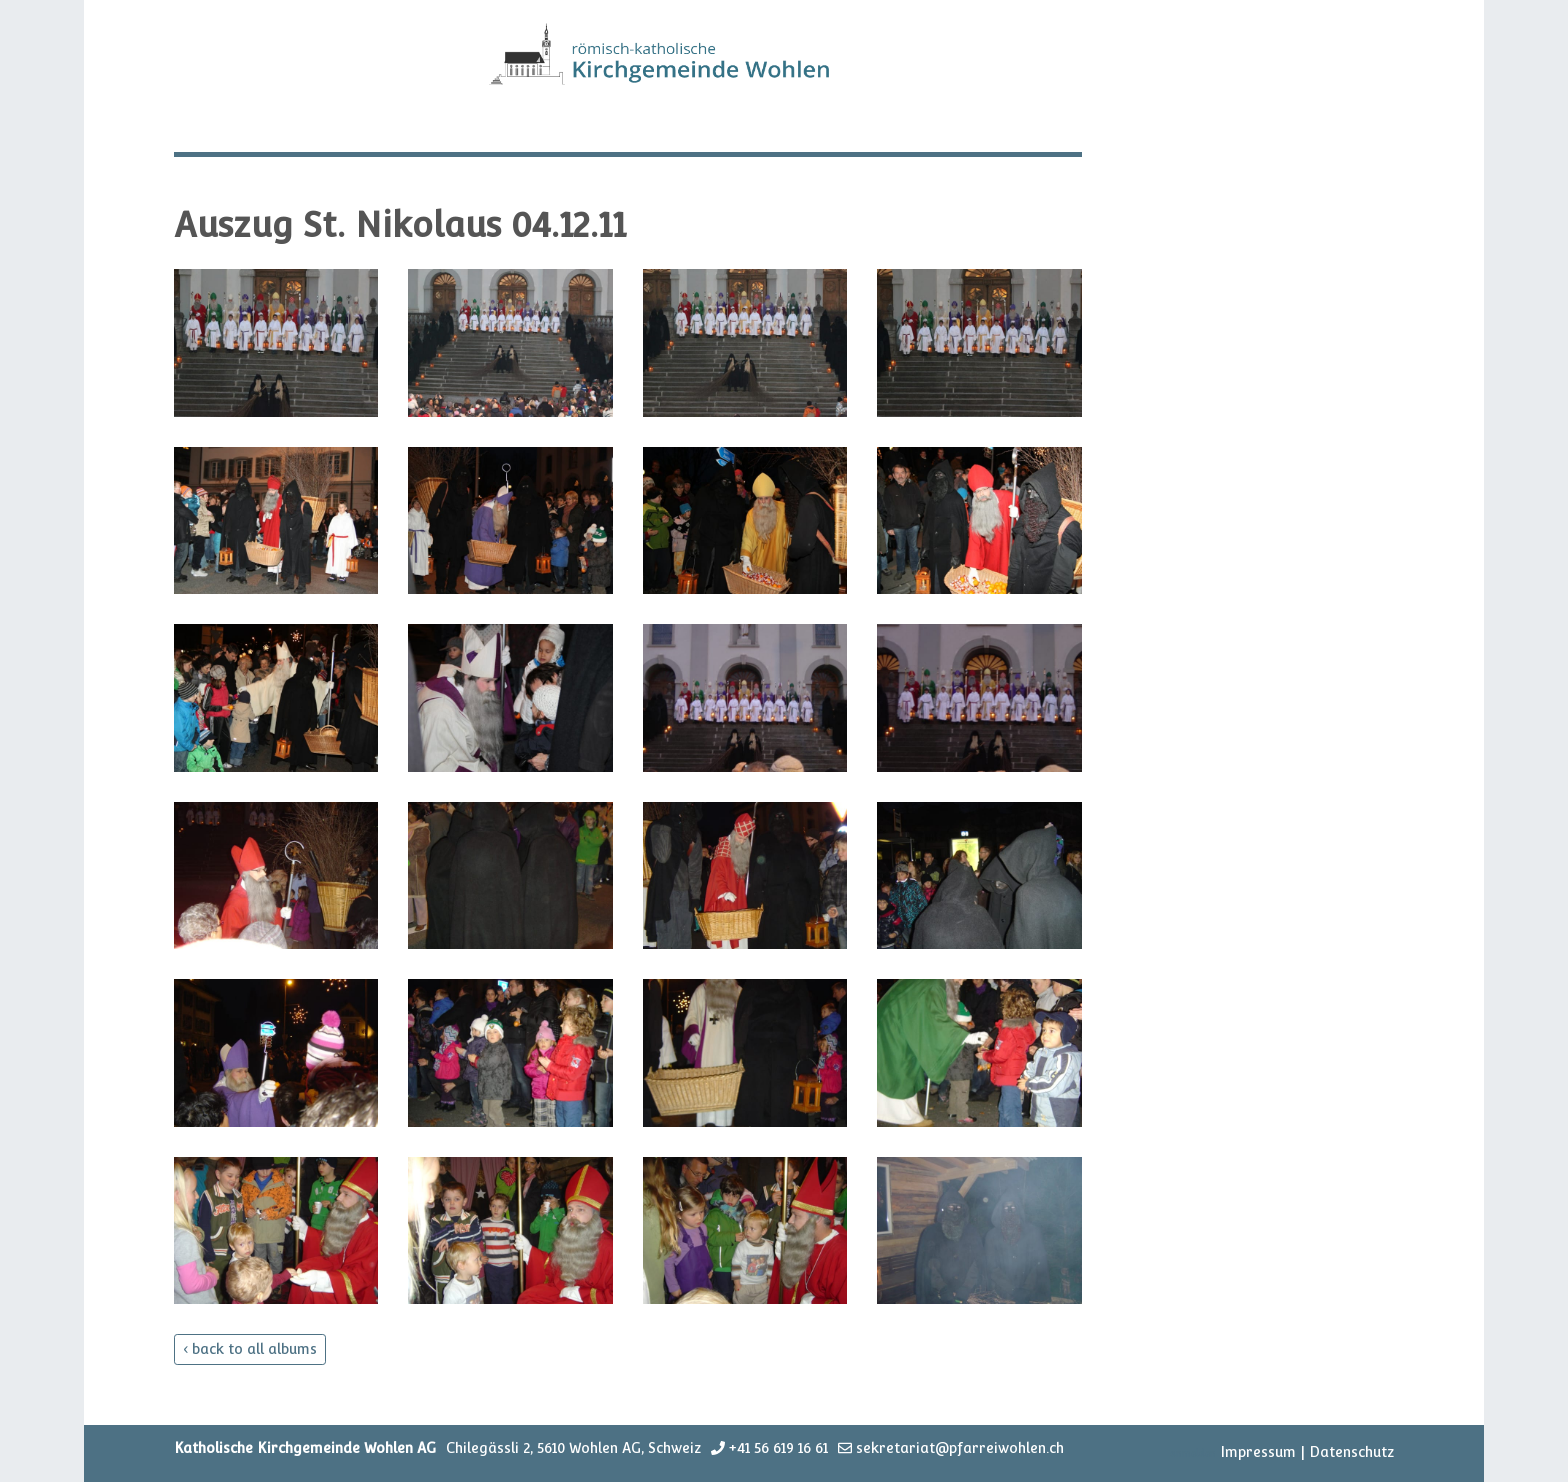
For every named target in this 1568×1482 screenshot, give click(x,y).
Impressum (1258, 1452)
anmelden (1193, 1453)
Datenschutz (1351, 1452)
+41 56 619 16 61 (778, 1448)
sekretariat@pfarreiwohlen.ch (960, 1448)
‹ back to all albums (250, 1349)
